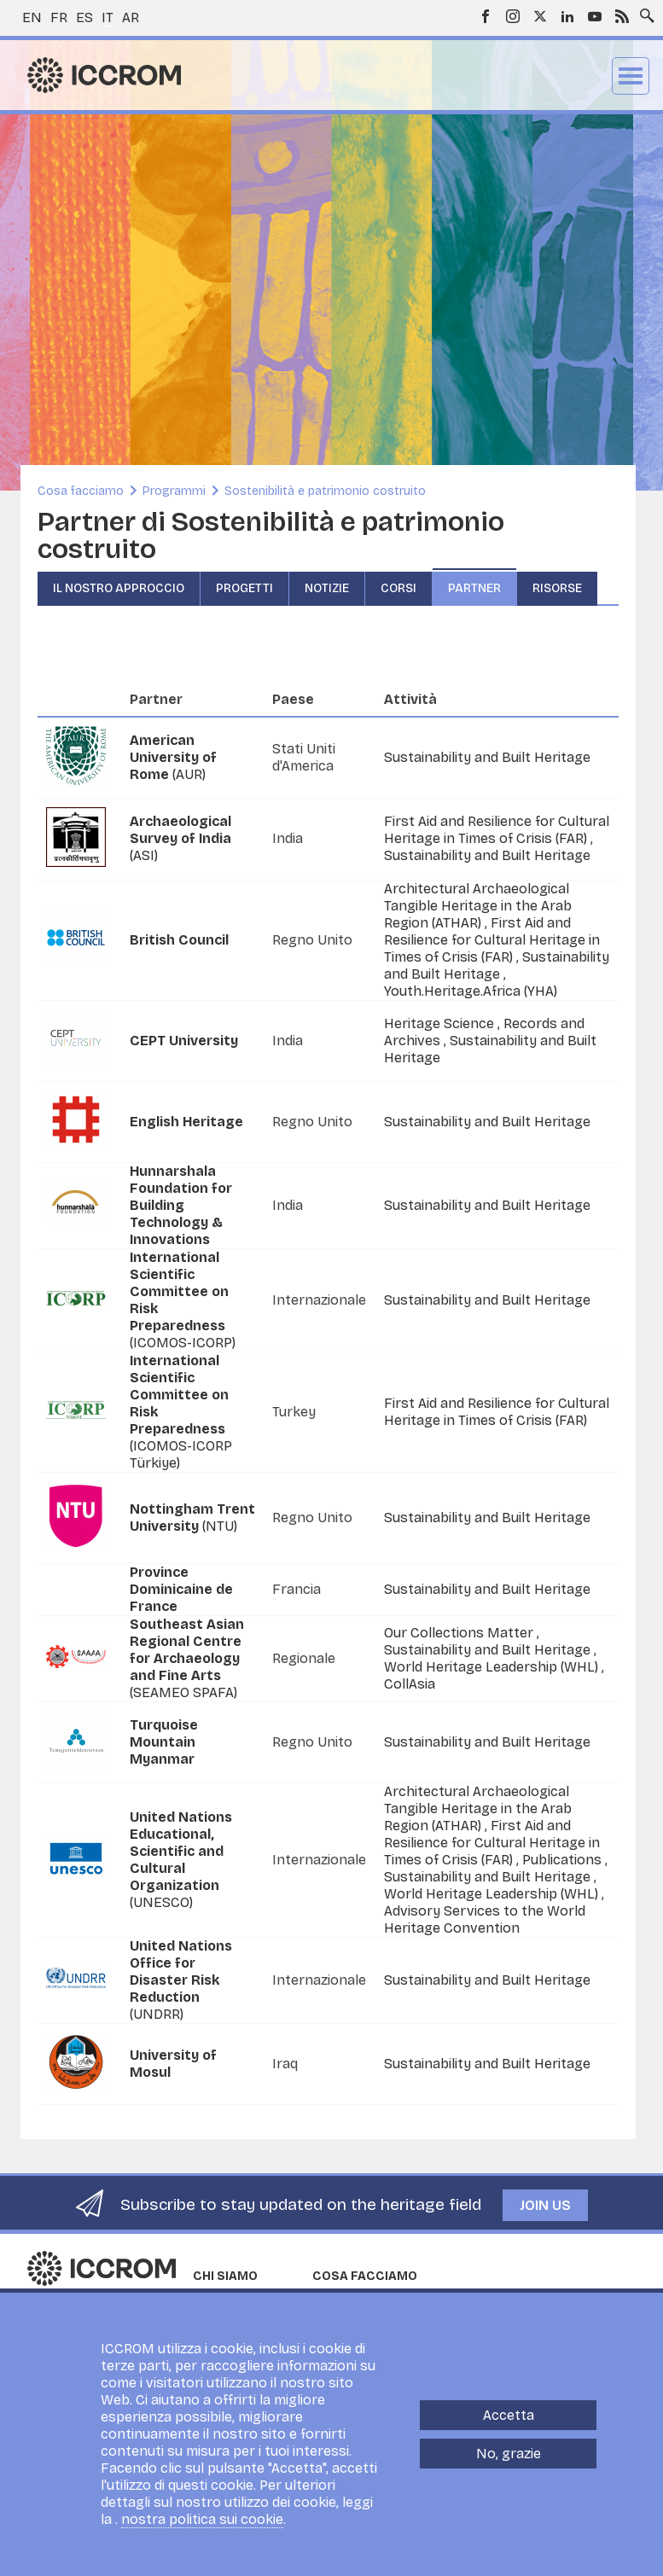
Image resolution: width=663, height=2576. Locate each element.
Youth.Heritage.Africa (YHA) (470, 991)
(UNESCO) (181, 1859)
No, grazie (508, 2453)
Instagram (513, 16)
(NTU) (192, 1517)
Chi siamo (225, 2276)
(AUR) (173, 757)
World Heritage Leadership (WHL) (493, 1667)
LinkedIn (567, 16)
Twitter (540, 16)
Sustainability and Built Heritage (487, 757)
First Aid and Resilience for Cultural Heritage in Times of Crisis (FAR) (496, 829)
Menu (630, 76)
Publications (563, 1860)
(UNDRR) (181, 1980)
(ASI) (180, 838)
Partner (474, 588)
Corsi (398, 588)
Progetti (244, 588)
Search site (643, 11)
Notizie (327, 588)
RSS (622, 16)
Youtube (595, 16)
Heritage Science (440, 1023)
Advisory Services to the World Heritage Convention (484, 1919)
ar (130, 17)
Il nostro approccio (118, 588)
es (84, 17)
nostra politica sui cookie (202, 2519)
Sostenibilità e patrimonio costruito (325, 491)
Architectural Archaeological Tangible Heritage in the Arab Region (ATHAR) (478, 906)
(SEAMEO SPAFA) (187, 1658)
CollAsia (409, 1684)
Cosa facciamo (81, 491)
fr (58, 17)
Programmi (174, 491)
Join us (545, 2205)
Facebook (485, 16)
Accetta (508, 2415)
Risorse (557, 588)
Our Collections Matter (460, 1633)
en (32, 17)
